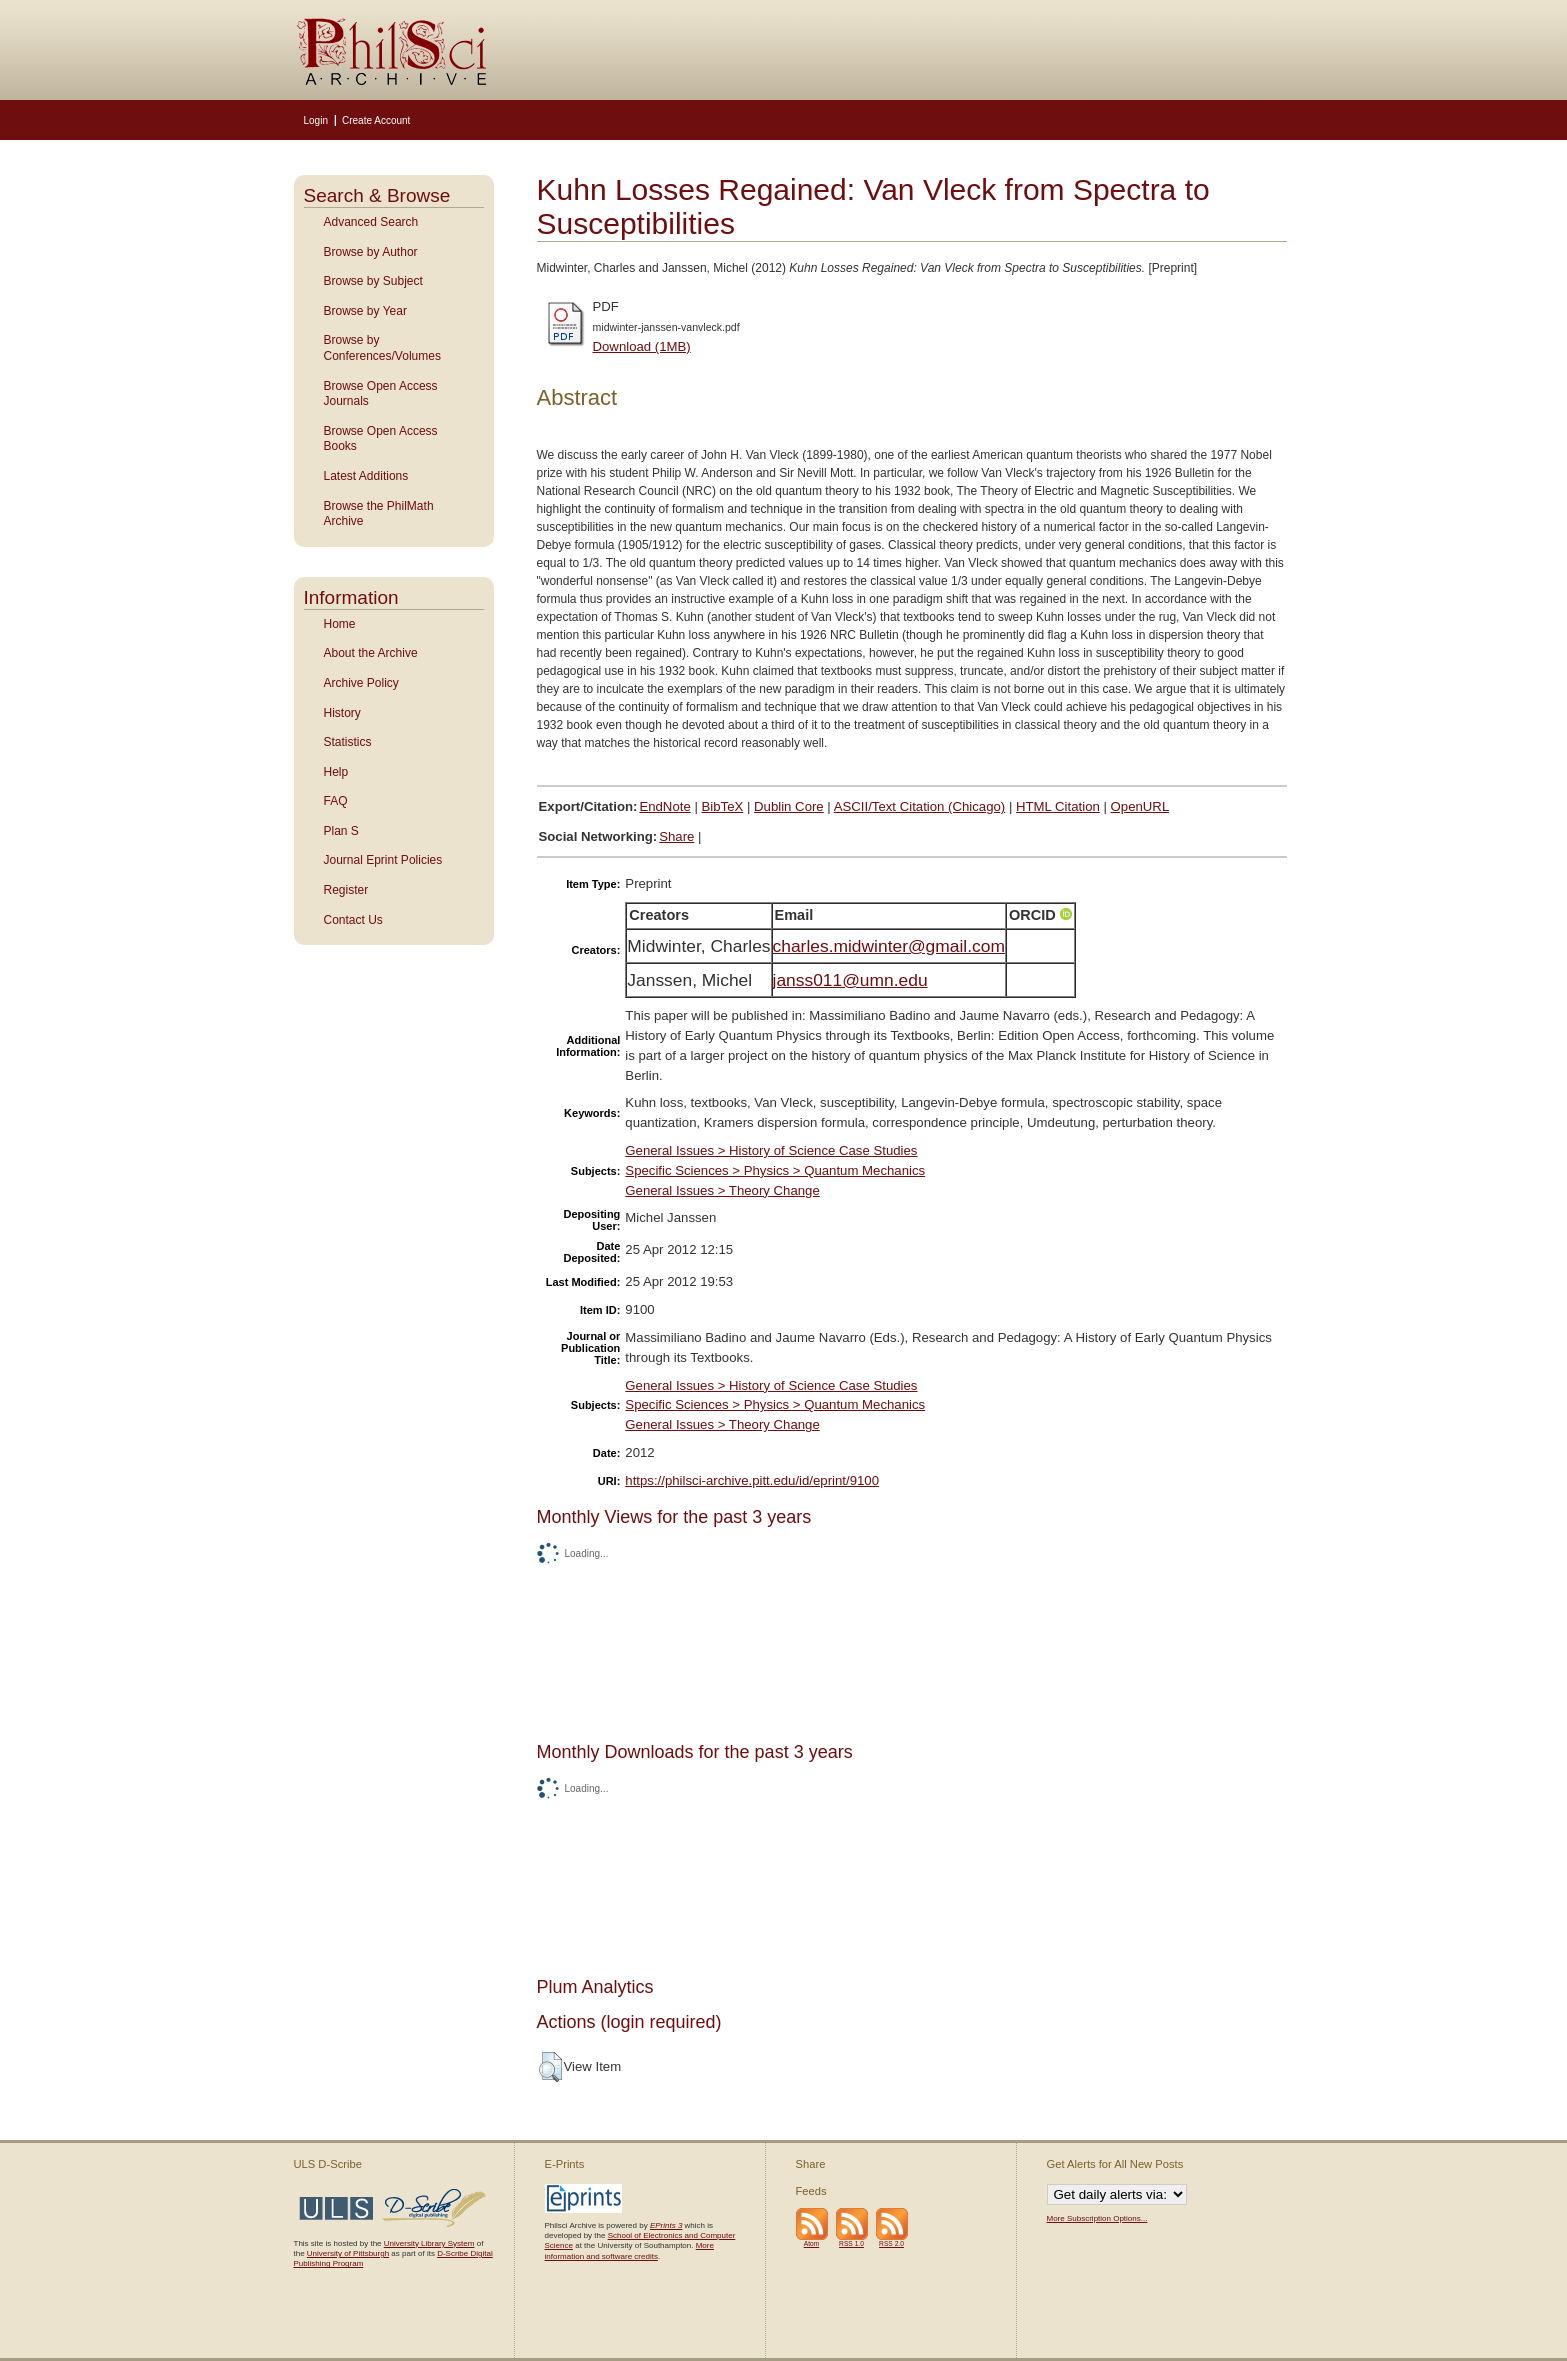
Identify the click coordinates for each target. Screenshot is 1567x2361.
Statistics (348, 742)
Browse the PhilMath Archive (379, 514)
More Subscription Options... (1097, 2218)
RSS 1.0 (851, 2243)
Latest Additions (366, 476)
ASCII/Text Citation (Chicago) (920, 806)
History (342, 713)
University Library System (429, 2243)
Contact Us (353, 920)
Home (340, 624)
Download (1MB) (642, 346)
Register (346, 890)
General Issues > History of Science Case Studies (771, 1150)
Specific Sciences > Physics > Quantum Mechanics (775, 1170)
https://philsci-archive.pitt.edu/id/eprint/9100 (752, 1480)
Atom (812, 2243)
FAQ (336, 801)
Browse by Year (365, 311)
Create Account (376, 120)
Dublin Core (789, 806)
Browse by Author (371, 252)
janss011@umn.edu (850, 980)
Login (316, 120)
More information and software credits (629, 2250)
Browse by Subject (373, 281)
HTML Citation (1058, 806)
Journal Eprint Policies (383, 860)
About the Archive (371, 653)
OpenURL (1140, 806)
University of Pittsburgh (348, 2253)
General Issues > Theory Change (722, 1190)
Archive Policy (361, 683)
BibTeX (723, 806)
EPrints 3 (666, 2225)
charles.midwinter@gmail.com (889, 946)
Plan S (341, 831)
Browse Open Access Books (381, 439)
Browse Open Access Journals (381, 394)
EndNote (664, 806)
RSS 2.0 (891, 2243)
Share (676, 836)
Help (336, 772)
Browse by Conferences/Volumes (382, 348)
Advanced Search (371, 222)
